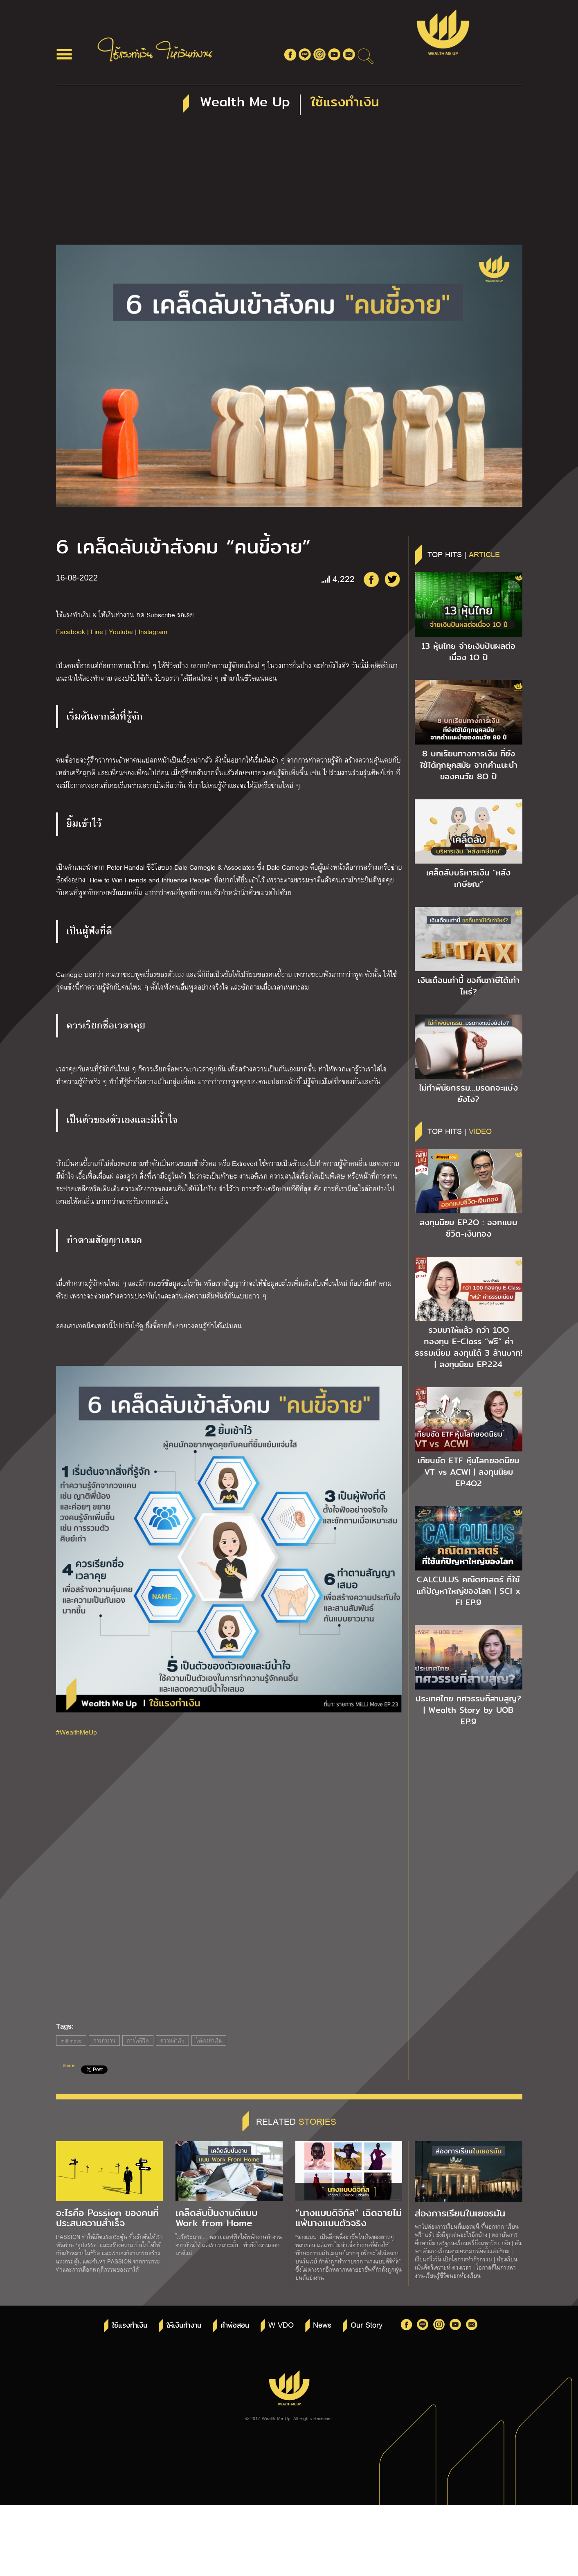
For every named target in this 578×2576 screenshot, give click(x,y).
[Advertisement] (289, 183)
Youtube (121, 631)
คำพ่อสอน (234, 2325)
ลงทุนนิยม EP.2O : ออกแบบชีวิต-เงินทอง (468, 1228)
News (322, 2324)
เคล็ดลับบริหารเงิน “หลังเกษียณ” (468, 878)
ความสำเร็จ (172, 2040)
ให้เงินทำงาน (183, 2325)
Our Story (366, 2324)
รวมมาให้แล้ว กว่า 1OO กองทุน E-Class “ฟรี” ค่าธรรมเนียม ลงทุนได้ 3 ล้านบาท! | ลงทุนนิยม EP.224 (468, 1347)
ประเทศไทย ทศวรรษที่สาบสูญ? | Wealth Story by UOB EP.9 (468, 1710)
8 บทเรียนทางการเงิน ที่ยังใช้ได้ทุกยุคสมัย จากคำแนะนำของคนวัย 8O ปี (468, 765)
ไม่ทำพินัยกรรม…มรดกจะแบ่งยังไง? (468, 1093)
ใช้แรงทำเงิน (209, 2040)
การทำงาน (104, 2040)
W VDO (281, 2324)
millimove (71, 2040)
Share (68, 2065)
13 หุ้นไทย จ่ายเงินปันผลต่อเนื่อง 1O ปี (468, 651)
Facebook (70, 631)
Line (97, 631)
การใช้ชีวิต (138, 2040)
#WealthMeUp (76, 1731)
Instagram (153, 631)
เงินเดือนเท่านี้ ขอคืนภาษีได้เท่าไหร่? (469, 985)
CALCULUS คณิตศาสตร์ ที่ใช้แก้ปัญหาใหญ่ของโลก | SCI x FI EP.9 (468, 1591)
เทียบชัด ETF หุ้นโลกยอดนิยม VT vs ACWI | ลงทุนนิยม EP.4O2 (468, 1472)
